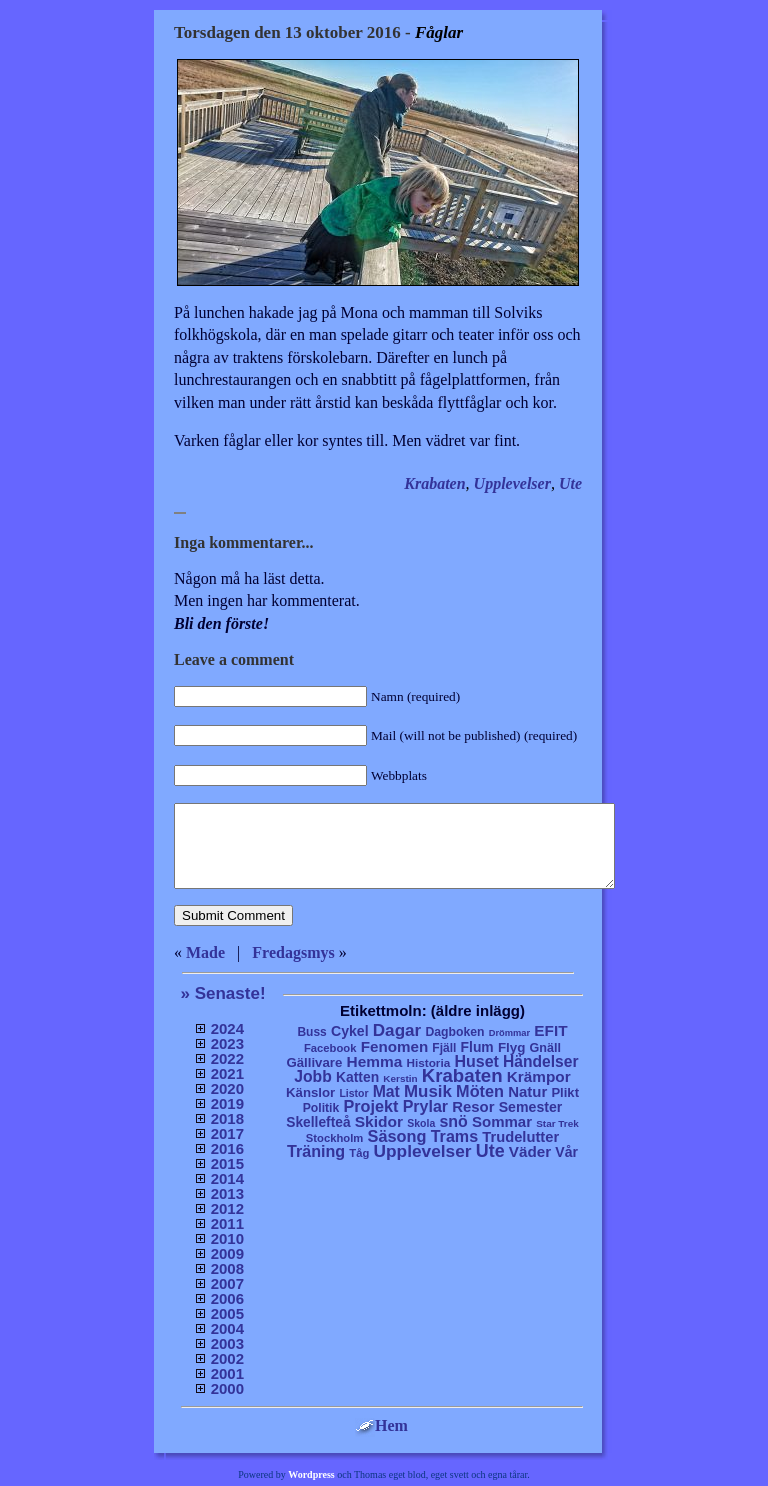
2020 (227, 1088)
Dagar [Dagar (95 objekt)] (397, 1030)
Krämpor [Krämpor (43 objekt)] (539, 1076)
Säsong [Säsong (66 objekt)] (397, 1136)
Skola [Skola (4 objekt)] (421, 1123)
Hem (381, 1425)
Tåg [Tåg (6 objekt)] (359, 1153)
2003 (227, 1343)
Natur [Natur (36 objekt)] (527, 1091)
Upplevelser (512, 483)
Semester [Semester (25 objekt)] (531, 1107)
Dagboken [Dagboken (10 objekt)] (454, 1032)
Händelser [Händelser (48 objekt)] (540, 1061)
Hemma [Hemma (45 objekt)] (375, 1061)
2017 (227, 1133)
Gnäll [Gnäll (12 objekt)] (546, 1048)
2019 (227, 1103)
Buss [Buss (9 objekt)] (311, 1032)
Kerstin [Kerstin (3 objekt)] (400, 1078)
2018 (227, 1118)
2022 (227, 1058)
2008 (227, 1268)
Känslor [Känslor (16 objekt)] (310, 1092)
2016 (227, 1148)
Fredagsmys (293, 952)
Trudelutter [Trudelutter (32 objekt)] (520, 1137)
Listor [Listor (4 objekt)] (353, 1093)
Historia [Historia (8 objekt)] (428, 1062)
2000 (227, 1388)
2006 (227, 1298)
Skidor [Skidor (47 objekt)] (379, 1121)
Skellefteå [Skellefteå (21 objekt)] (318, 1122)
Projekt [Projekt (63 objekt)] (370, 1106)
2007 (227, 1283)
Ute (570, 483)
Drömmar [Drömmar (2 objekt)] (509, 1033)
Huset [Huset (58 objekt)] (476, 1061)
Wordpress (311, 1474)
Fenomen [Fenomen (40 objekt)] (395, 1046)
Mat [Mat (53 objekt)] (386, 1091)
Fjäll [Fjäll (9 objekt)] (444, 1048)
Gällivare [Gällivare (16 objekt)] (314, 1062)
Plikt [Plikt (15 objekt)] (565, 1092)
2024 (227, 1028)
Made (205, 952)
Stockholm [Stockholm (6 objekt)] (335, 1138)
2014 (227, 1178)
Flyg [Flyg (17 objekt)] (511, 1047)
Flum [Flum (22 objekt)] (477, 1047)
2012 (227, 1208)
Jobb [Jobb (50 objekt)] (313, 1076)
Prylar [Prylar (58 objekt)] (425, 1106)
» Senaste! (223, 993)
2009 (227, 1253)
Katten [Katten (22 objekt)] (357, 1077)
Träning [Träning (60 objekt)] (316, 1151)
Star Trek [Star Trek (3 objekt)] (557, 1123)
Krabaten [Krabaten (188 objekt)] (462, 1075)
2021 (227, 1073)
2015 (227, 1163)
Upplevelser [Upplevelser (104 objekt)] (423, 1151)
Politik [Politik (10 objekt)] (321, 1108)
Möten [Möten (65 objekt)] (480, 1091)
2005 (227, 1313)
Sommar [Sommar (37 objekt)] (502, 1121)
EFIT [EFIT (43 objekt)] (550, 1030)
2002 (227, 1358)
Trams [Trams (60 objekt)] (454, 1136)
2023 (227, 1043)
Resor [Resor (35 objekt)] (473, 1106)
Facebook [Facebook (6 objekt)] (330, 1048)
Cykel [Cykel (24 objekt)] (350, 1031)
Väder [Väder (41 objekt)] (530, 1151)
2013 (227, 1193)
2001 (227, 1373)
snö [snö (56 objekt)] (453, 1121)
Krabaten (434, 483)
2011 (227, 1223)
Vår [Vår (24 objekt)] (566, 1152)
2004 (227, 1328)
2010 (227, 1238)
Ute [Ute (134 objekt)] (490, 1151)
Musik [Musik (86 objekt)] (428, 1091)
